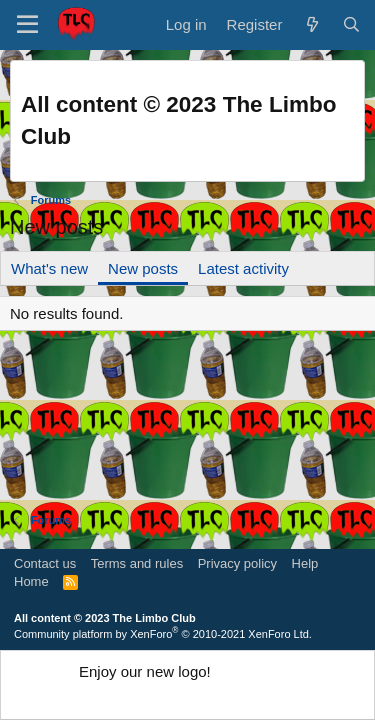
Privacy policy (237, 563)
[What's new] (311, 24)
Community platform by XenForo (163, 634)
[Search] (351, 24)
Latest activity (243, 268)
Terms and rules (137, 563)
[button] (27, 25)
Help (305, 563)
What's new (49, 268)
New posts (143, 268)
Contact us (45, 563)
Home (31, 581)
